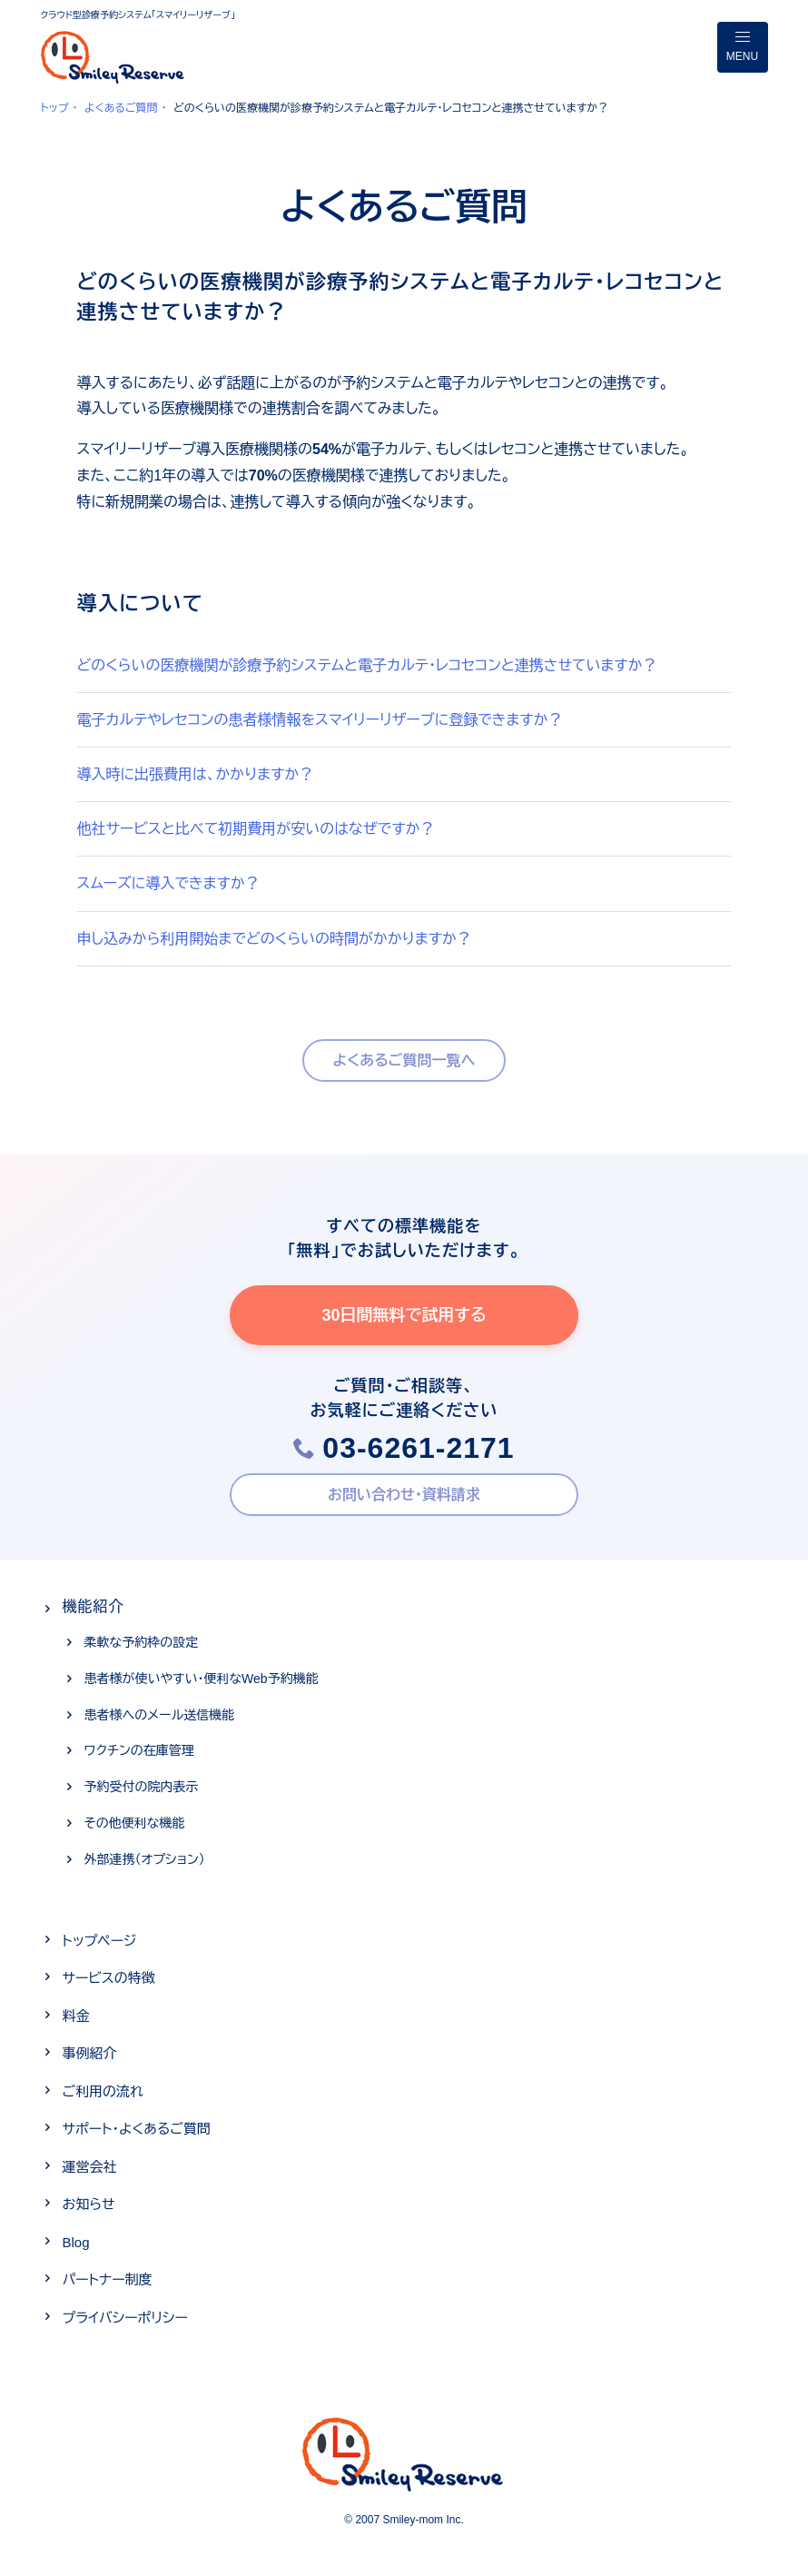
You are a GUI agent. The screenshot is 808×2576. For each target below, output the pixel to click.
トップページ (100, 1940)
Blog (76, 2242)
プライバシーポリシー (125, 2317)
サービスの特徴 (109, 1978)
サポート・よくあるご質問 (137, 2128)
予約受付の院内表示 (141, 1786)
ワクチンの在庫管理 (139, 1750)
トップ (55, 108)
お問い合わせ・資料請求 (404, 1494)
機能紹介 (93, 1606)
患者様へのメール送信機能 (159, 1715)
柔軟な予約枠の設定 (141, 1642)
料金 (76, 2016)
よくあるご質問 (121, 108)
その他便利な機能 (134, 1823)
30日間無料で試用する (403, 1315)
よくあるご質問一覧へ (404, 1060)
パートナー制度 (108, 2279)
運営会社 (90, 2167)
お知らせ (89, 2204)
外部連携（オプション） (144, 1859)
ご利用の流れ (103, 2091)
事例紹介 (90, 2053)
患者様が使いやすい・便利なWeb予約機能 (201, 1678)
